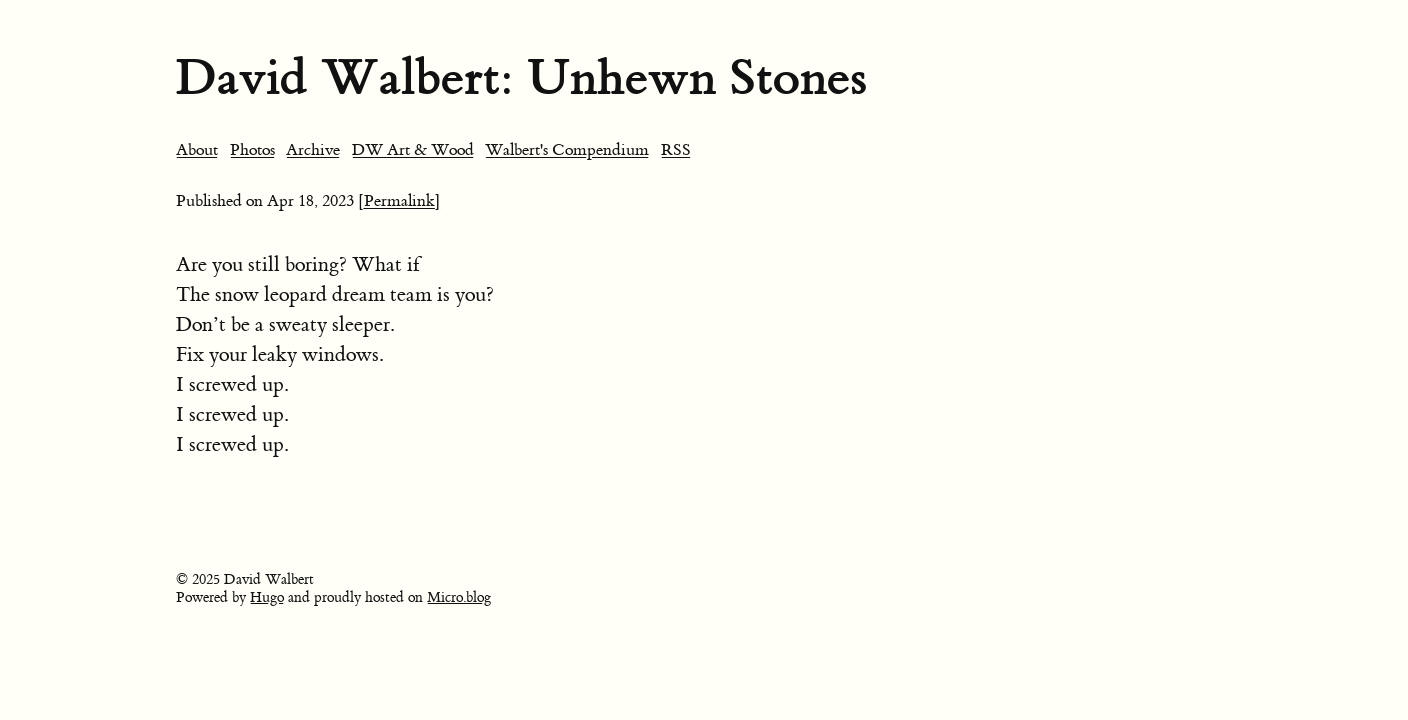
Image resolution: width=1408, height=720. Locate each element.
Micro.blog (459, 598)
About (197, 150)
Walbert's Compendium (567, 150)
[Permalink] (399, 201)
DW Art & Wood (413, 150)
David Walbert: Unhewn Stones (521, 77)
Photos (252, 150)
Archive (313, 150)
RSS (676, 150)
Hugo (267, 598)
